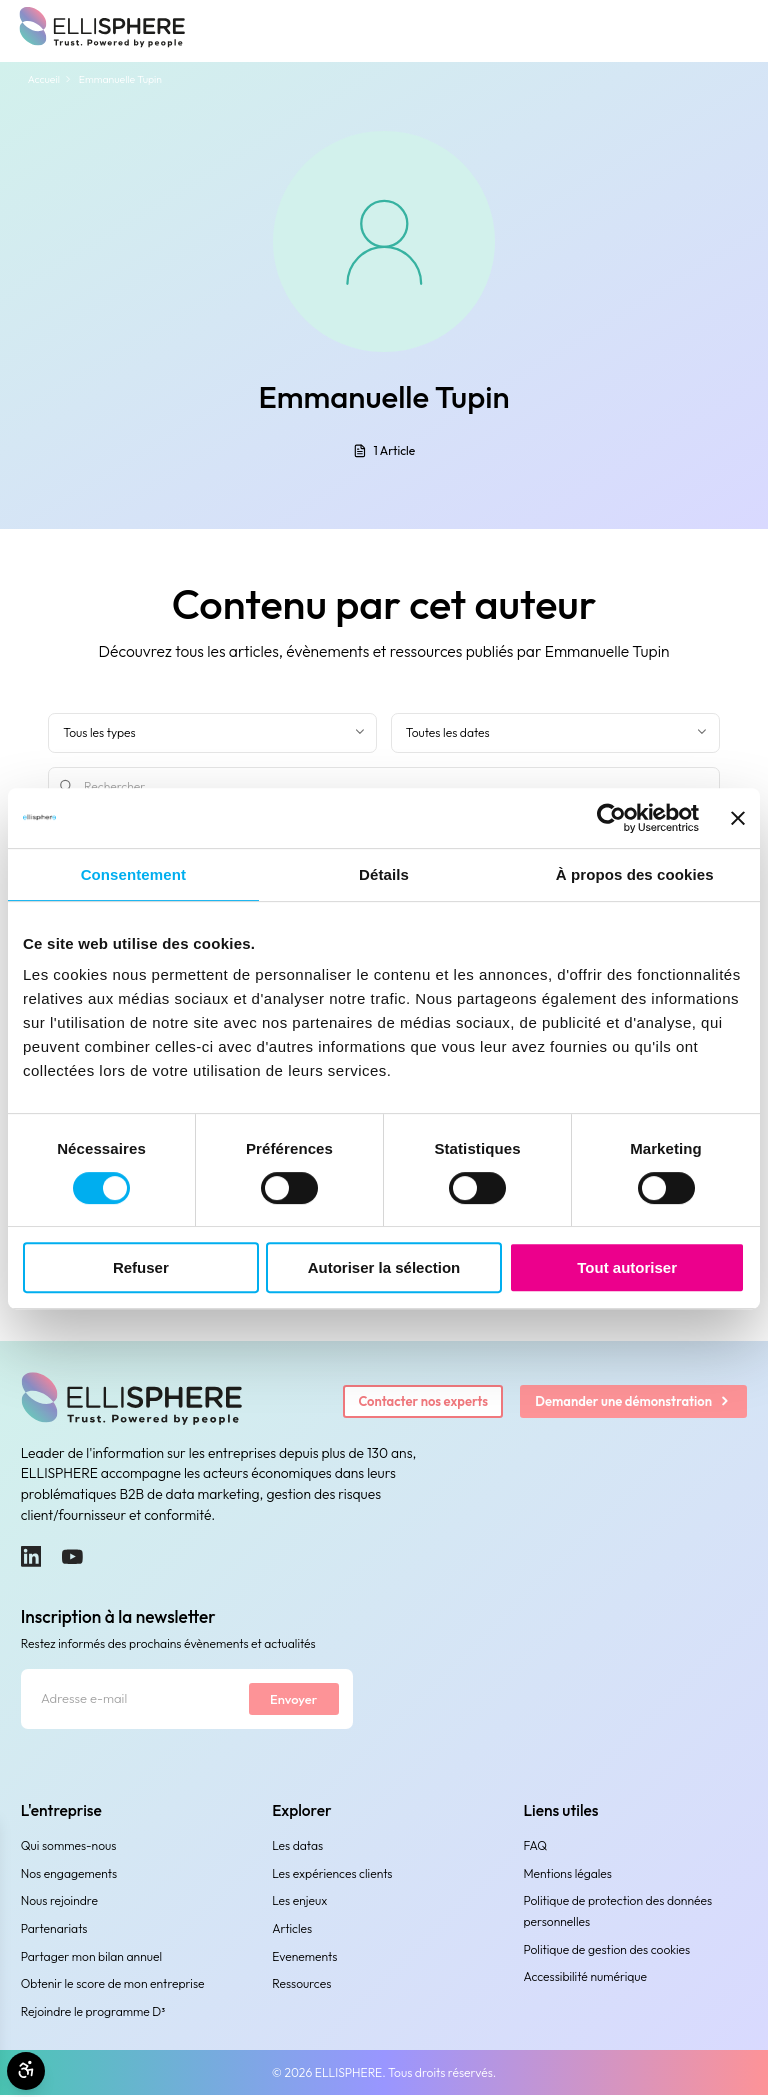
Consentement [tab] (133, 874)
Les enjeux (299, 1902)
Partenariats (54, 1930)
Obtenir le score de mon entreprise (113, 1985)
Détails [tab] (384, 874)
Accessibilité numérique (586, 1979)
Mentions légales (568, 1875)
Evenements (304, 1958)
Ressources (301, 1985)
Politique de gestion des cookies (607, 1951)
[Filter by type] (212, 733)
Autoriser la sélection (384, 1267)
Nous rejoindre (59, 1902)
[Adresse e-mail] (132, 1700)
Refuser (141, 1267)
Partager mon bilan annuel (91, 1958)
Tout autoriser (627, 1267)
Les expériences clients (332, 1875)
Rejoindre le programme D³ (93, 2013)
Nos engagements (69, 1875)
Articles (292, 1930)
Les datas (297, 1847)
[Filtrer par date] (555, 733)
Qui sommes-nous (69, 1847)
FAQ (536, 1847)
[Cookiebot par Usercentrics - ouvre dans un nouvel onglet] (611, 818)
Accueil (44, 79)
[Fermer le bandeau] (738, 818)
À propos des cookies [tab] (635, 874)
